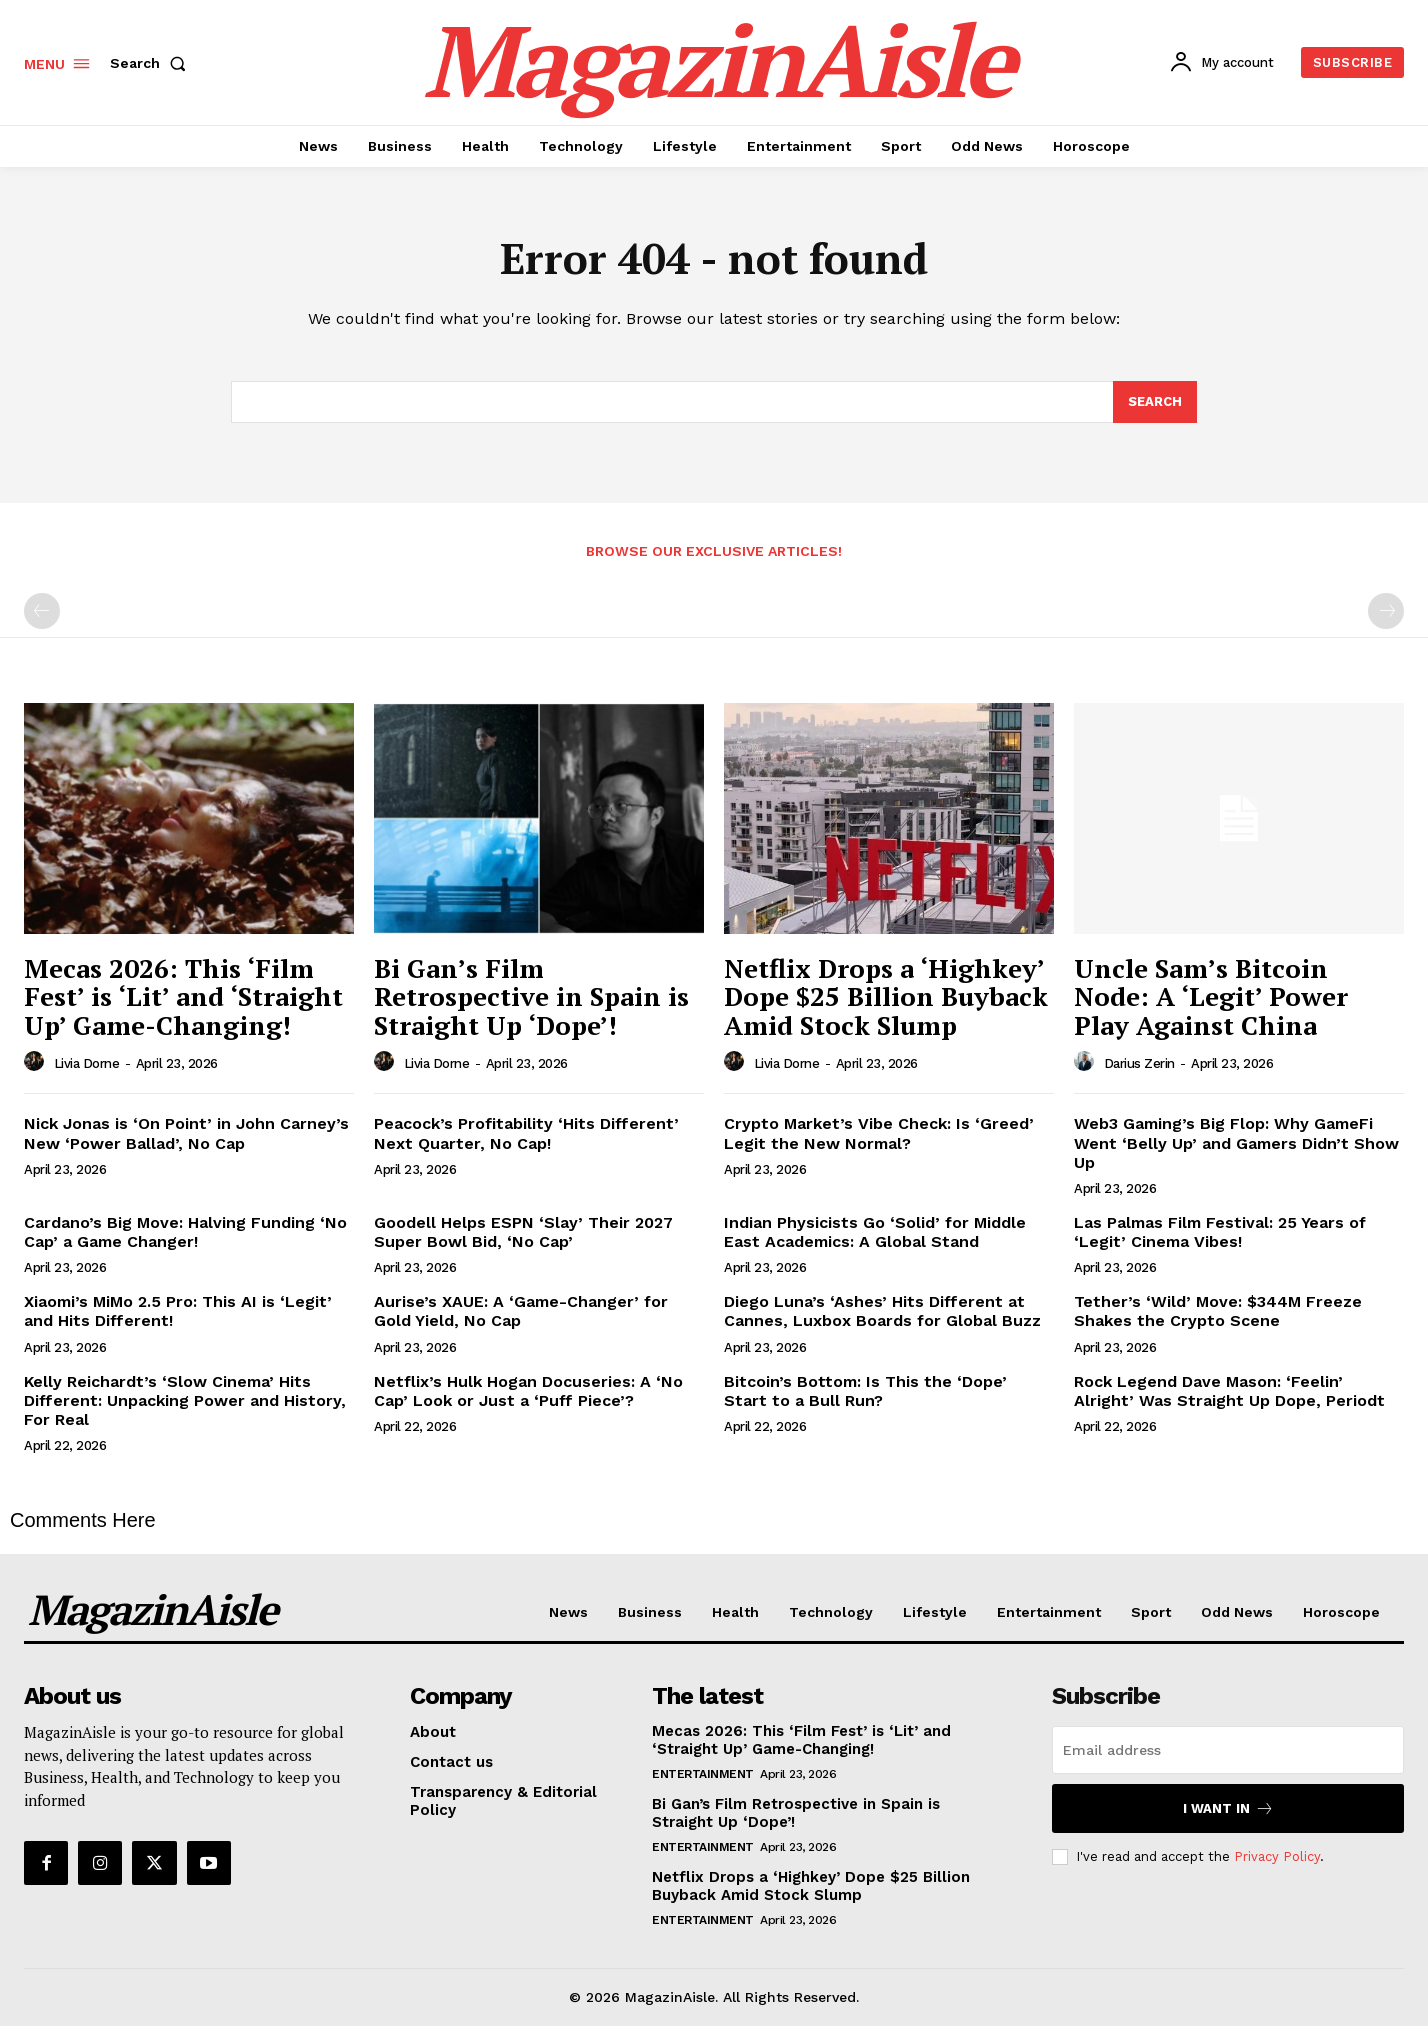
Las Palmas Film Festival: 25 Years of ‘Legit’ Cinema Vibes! (1220, 1232)
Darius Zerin (1139, 1063)
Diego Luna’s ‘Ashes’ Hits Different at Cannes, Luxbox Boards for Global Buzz (882, 1311)
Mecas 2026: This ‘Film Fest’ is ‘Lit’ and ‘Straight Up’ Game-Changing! (183, 996)
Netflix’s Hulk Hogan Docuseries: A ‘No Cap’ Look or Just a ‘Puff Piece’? (528, 1391)
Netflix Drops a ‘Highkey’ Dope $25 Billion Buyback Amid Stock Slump (886, 996)
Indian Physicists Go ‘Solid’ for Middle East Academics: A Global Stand (875, 1232)
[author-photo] (37, 1062)
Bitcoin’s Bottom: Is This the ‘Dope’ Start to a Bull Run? (865, 1391)
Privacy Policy (1277, 1856)
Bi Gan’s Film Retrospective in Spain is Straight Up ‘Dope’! (531, 996)
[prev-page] (42, 611)
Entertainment (703, 1774)
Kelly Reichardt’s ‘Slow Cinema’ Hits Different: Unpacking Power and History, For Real (185, 1400)
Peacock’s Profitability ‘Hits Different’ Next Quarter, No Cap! (526, 1133)
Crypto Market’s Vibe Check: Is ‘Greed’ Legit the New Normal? (879, 1133)
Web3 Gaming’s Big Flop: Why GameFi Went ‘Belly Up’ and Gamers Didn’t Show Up (1236, 1142)
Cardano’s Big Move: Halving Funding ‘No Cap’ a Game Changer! (185, 1232)
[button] (152, 63)
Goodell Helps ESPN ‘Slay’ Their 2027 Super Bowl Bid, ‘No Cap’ (523, 1232)
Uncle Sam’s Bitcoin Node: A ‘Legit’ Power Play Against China (1211, 996)
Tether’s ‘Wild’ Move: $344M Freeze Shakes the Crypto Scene (1218, 1311)
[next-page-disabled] (1386, 611)
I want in (1228, 1808)
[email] (1228, 1750)
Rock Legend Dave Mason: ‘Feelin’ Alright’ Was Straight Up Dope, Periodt (1229, 1391)
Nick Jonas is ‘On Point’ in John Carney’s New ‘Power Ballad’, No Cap (186, 1133)
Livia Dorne (87, 1063)
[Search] (1155, 402)
